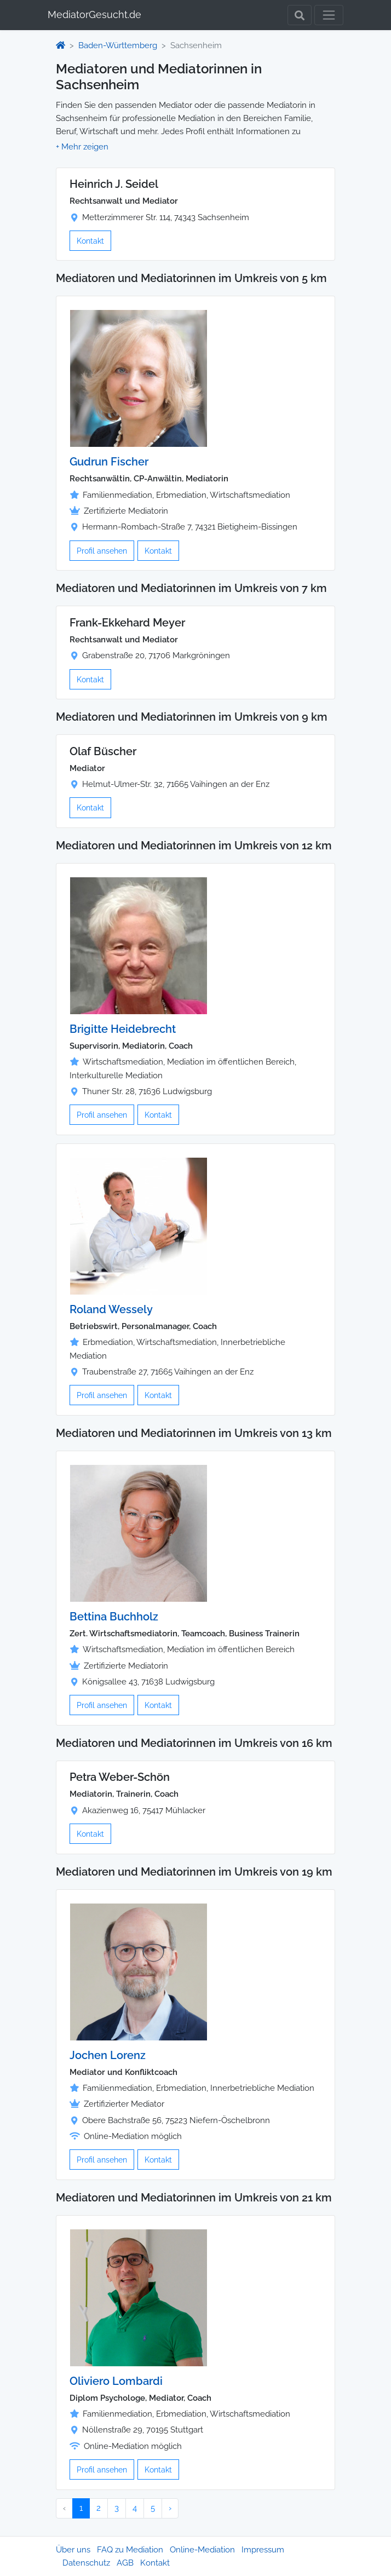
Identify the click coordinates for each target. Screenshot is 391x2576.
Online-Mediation (202, 2550)
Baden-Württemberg (117, 45)
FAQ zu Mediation (130, 2550)
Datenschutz (86, 2563)
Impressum (263, 2550)
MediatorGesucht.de (94, 14)
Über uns (73, 2550)
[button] (82, 147)
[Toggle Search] (300, 15)
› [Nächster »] (170, 2508)
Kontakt (90, 240)
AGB (125, 2563)
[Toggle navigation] (328, 15)
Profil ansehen (102, 550)
